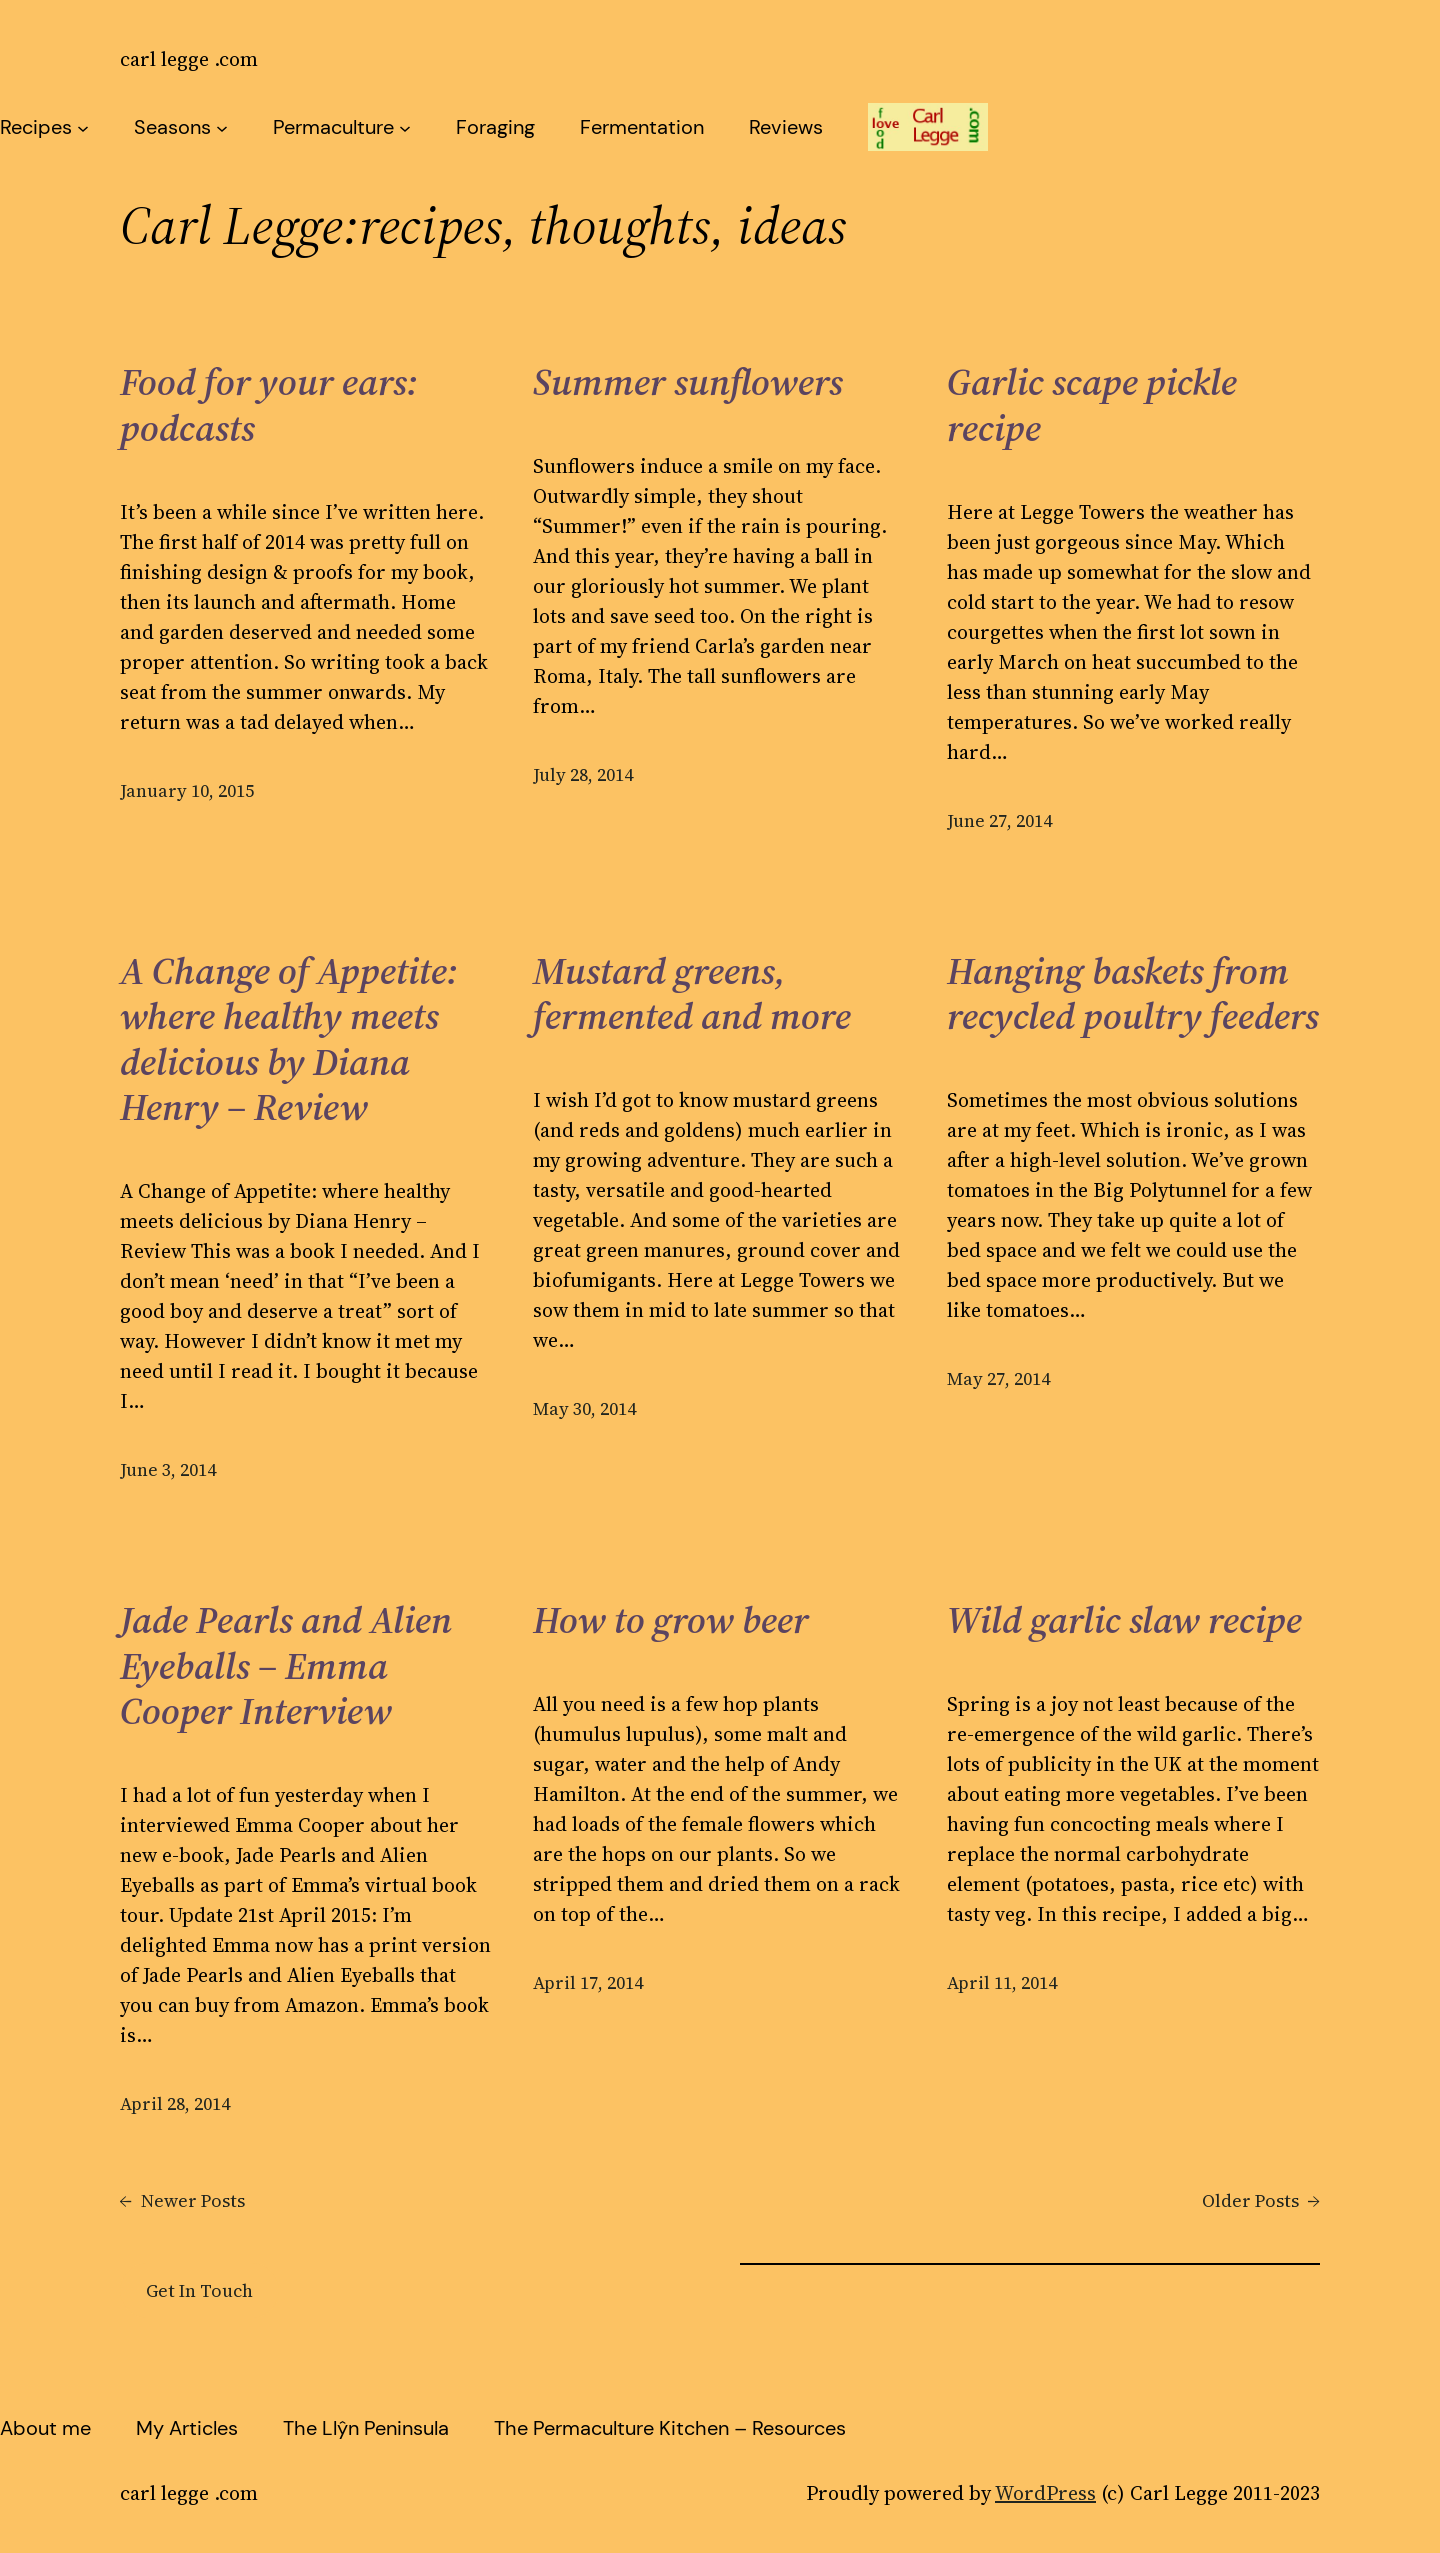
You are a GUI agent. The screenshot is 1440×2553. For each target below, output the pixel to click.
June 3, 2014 (168, 1469)
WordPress (1045, 2493)
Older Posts (1261, 2200)
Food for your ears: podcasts (269, 405)
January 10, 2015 (187, 790)
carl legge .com (189, 59)
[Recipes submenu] (83, 127)
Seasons (172, 127)
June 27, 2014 (999, 820)
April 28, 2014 (175, 2103)
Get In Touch (199, 2290)
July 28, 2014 (583, 774)
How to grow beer (671, 1621)
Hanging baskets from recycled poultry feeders (1133, 994)
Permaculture (333, 127)
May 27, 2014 (998, 1378)
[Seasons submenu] (222, 127)
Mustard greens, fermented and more (692, 994)
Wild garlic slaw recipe (1124, 1621)
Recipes (36, 127)
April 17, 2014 (588, 1982)
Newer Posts (182, 2200)
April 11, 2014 (1002, 1982)
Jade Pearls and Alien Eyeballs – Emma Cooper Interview (286, 1666)
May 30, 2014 (584, 1408)
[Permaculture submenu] (405, 127)
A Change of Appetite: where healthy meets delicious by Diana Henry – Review (289, 1040)
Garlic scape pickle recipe (1092, 405)
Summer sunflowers (688, 383)
